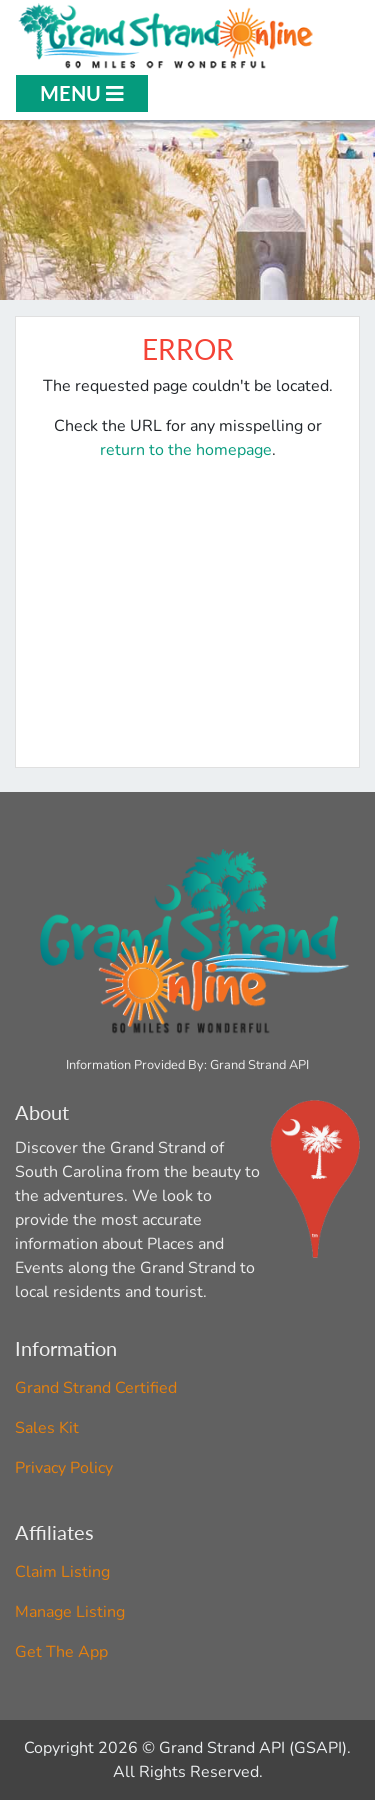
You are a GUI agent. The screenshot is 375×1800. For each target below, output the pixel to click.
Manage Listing (70, 1612)
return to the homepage (186, 450)
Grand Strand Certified (96, 1388)
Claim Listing (62, 1572)
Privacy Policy (64, 1468)
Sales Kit (47, 1428)
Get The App (61, 1652)
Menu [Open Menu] (82, 93)
